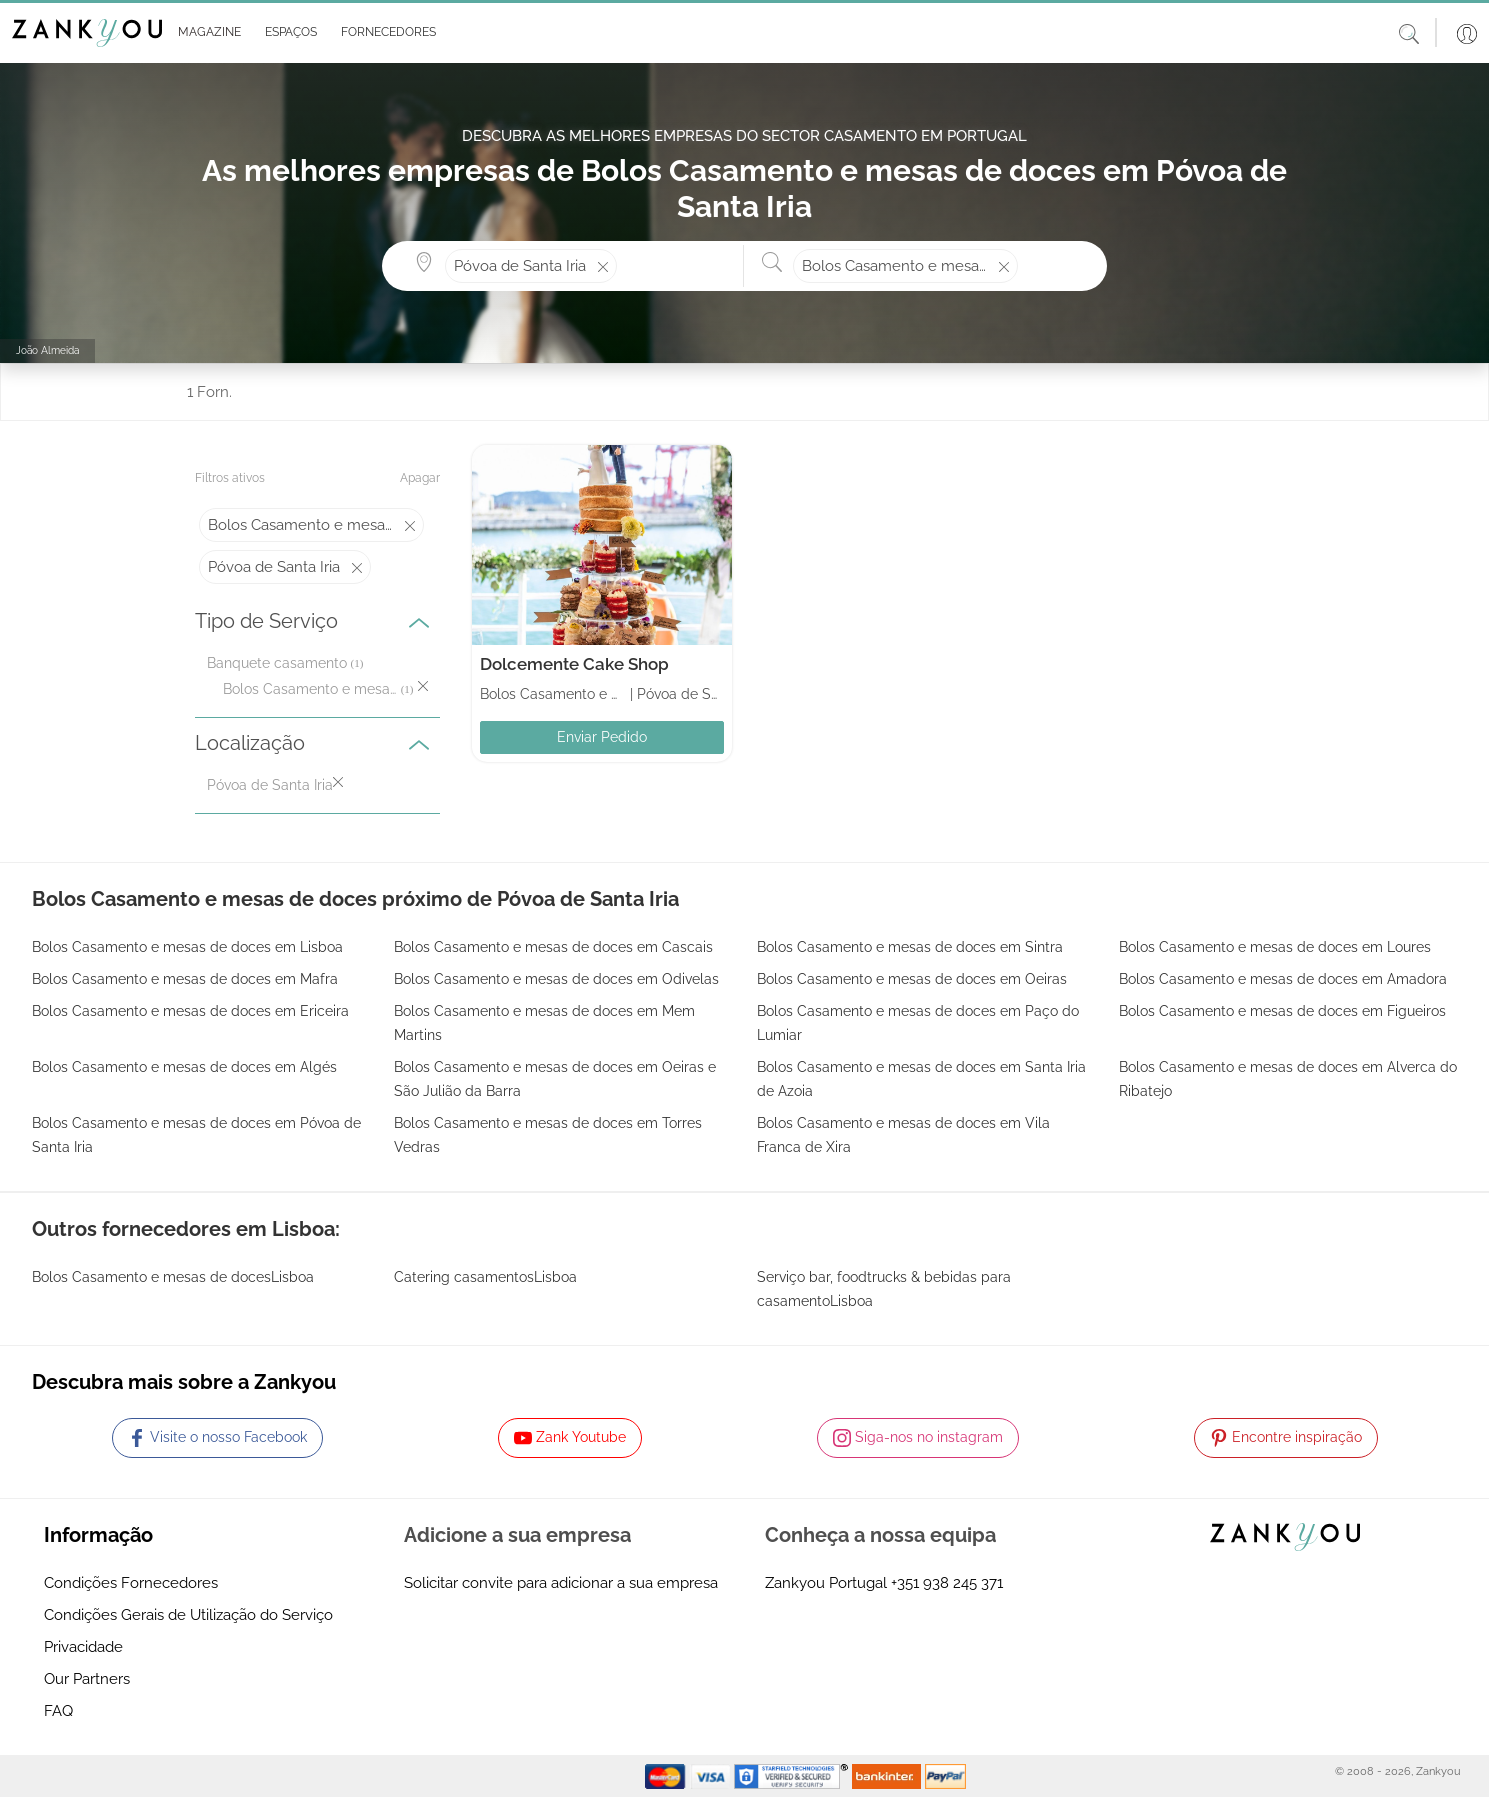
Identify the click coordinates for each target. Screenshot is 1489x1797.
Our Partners (87, 1679)
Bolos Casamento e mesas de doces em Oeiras (912, 979)
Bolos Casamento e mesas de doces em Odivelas (556, 979)
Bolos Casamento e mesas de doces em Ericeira (190, 1011)
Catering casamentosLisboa (485, 1277)
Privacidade (83, 1647)
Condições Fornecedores (131, 1583)
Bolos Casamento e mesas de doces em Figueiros (1282, 1011)
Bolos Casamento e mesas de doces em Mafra (185, 979)
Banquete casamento (277, 663)
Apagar (420, 478)
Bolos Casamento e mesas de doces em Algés (184, 1067)
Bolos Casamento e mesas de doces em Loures (1275, 947)
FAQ (58, 1711)
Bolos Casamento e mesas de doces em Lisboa (187, 947)
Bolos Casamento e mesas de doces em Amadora (1283, 979)
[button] (205, 33)
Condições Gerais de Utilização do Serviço (188, 1615)
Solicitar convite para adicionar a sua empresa (561, 1583)
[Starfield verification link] (793, 1775)
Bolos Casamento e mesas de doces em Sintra (910, 947)
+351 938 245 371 (947, 1583)
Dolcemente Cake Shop (574, 664)
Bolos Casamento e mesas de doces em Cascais (553, 947)
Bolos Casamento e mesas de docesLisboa (173, 1277)
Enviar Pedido (602, 737)
